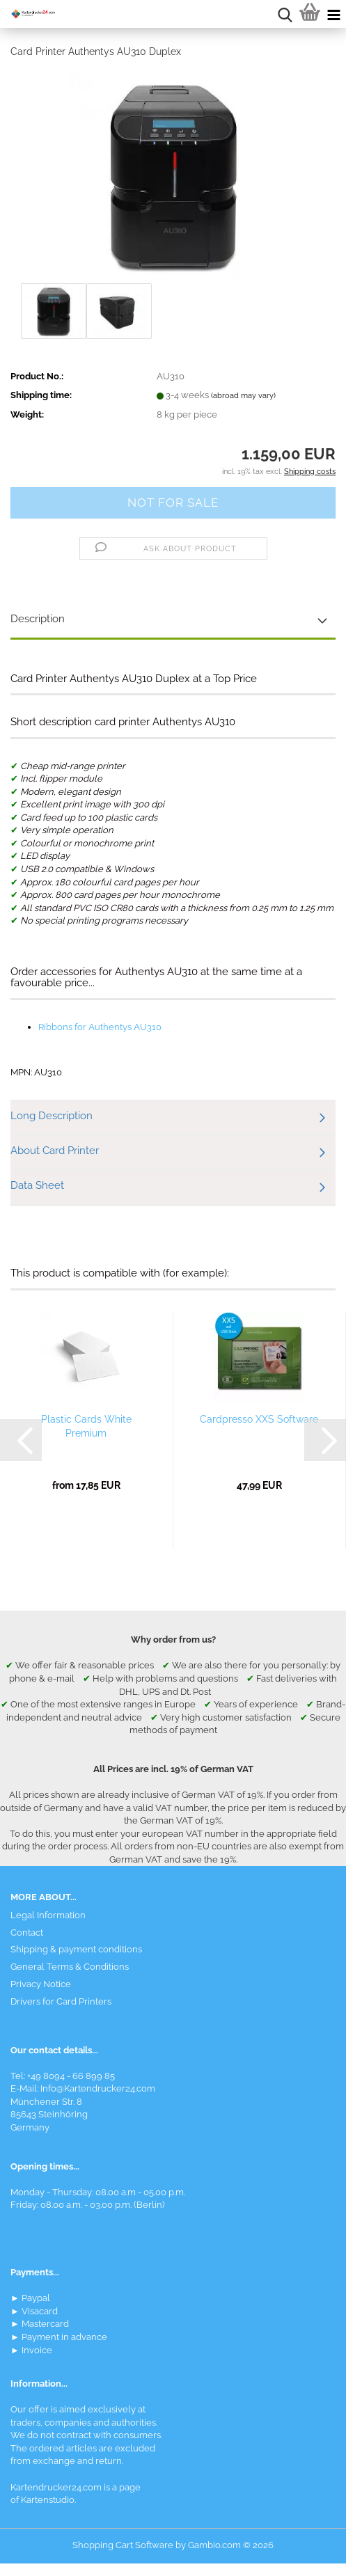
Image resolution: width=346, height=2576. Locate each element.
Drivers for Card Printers (60, 2001)
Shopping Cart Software (122, 2545)
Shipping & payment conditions (76, 1949)
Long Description (51, 1115)
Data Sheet (37, 1185)
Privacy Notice (40, 1984)
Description (37, 619)
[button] (21, 1440)
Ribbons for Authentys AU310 (100, 1027)
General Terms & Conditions (69, 1966)
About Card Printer (54, 1150)
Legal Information (48, 1915)
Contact (26, 1932)
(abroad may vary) (243, 395)
